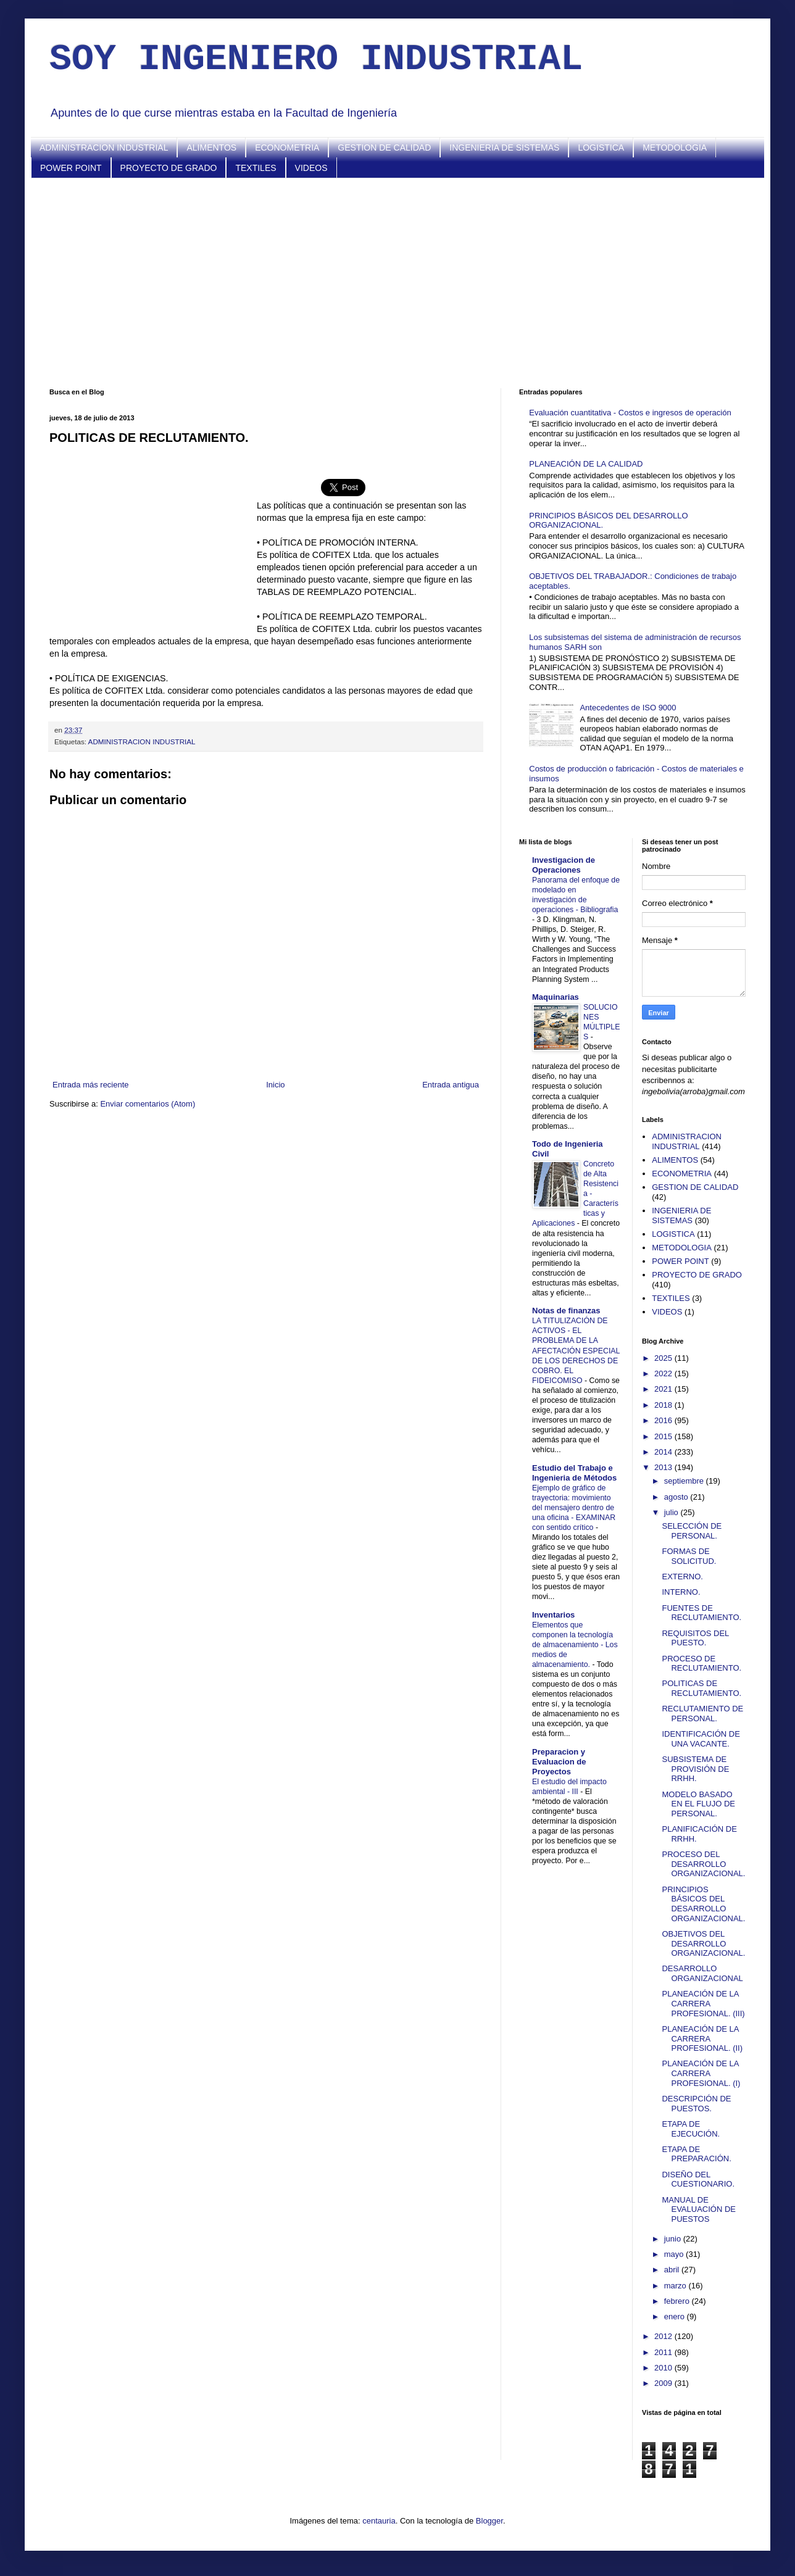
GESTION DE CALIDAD (384, 147)
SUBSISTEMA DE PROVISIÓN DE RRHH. (695, 1769)
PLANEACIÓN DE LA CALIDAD (586, 463)
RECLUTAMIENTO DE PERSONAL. (702, 1713)
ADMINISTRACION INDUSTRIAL (104, 147)
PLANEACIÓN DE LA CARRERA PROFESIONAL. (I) (701, 2073)
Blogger (489, 2520)
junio (673, 2238)
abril (672, 2269)
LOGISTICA (601, 147)
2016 (664, 1420)
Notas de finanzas (566, 1310)
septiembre (685, 1480)
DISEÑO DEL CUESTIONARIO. (698, 2179)
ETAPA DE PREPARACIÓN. (696, 2154)
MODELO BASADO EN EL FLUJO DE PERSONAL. (698, 1804)
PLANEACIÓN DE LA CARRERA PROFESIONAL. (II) (702, 2038)
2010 (664, 2367)
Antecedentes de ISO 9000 (628, 707)
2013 (664, 1467)
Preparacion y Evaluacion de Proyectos (559, 1761)
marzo (676, 2285)
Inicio (275, 1084)
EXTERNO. (682, 1576)
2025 (664, 1358)
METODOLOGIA (675, 147)
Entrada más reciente (90, 1084)
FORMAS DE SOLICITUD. (689, 1556)
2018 (664, 1405)
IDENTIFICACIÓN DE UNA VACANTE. (700, 1738)
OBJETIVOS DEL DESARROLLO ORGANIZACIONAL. (703, 1943)
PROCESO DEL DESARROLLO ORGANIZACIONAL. (703, 1864)
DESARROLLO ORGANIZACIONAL (702, 1973)
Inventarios (553, 1614)
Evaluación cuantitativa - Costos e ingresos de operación (630, 412)
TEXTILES (255, 168)
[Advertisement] (397, 283)
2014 (664, 1451)
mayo (675, 2254)
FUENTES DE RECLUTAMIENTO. (701, 1612)
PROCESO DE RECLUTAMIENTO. (701, 1663)
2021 (664, 1389)
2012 (664, 2336)
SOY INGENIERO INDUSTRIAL (316, 59)
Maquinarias (555, 997)
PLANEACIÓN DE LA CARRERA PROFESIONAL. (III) (703, 2003)
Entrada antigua (450, 1084)
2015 (664, 1436)
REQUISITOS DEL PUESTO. (695, 1638)
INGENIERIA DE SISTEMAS (504, 147)
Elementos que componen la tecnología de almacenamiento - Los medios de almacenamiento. (575, 1645)
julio (672, 1512)
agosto (677, 1497)
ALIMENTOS (211, 147)
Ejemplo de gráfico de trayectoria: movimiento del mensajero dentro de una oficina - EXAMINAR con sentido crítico (573, 1508)
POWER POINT (71, 168)
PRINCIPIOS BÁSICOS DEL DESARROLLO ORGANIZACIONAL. (703, 1904)
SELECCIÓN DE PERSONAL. (692, 1530)
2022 (664, 1373)
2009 (664, 2383)
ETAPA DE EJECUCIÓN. (691, 2128)
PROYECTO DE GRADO (168, 168)
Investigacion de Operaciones (563, 865)
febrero (678, 2301)
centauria (378, 2520)
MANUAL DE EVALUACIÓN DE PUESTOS (699, 2209)
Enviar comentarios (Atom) (147, 1103)
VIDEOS (311, 168)
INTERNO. (681, 1592)
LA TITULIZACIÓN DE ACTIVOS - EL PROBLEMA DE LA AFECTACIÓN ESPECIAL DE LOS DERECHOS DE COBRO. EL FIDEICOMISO (576, 1350)
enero (675, 2316)
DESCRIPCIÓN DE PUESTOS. (696, 2103)
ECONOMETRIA (287, 147)
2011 (664, 2352)
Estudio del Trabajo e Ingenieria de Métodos (574, 1472)
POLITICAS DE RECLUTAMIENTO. (701, 1688)
